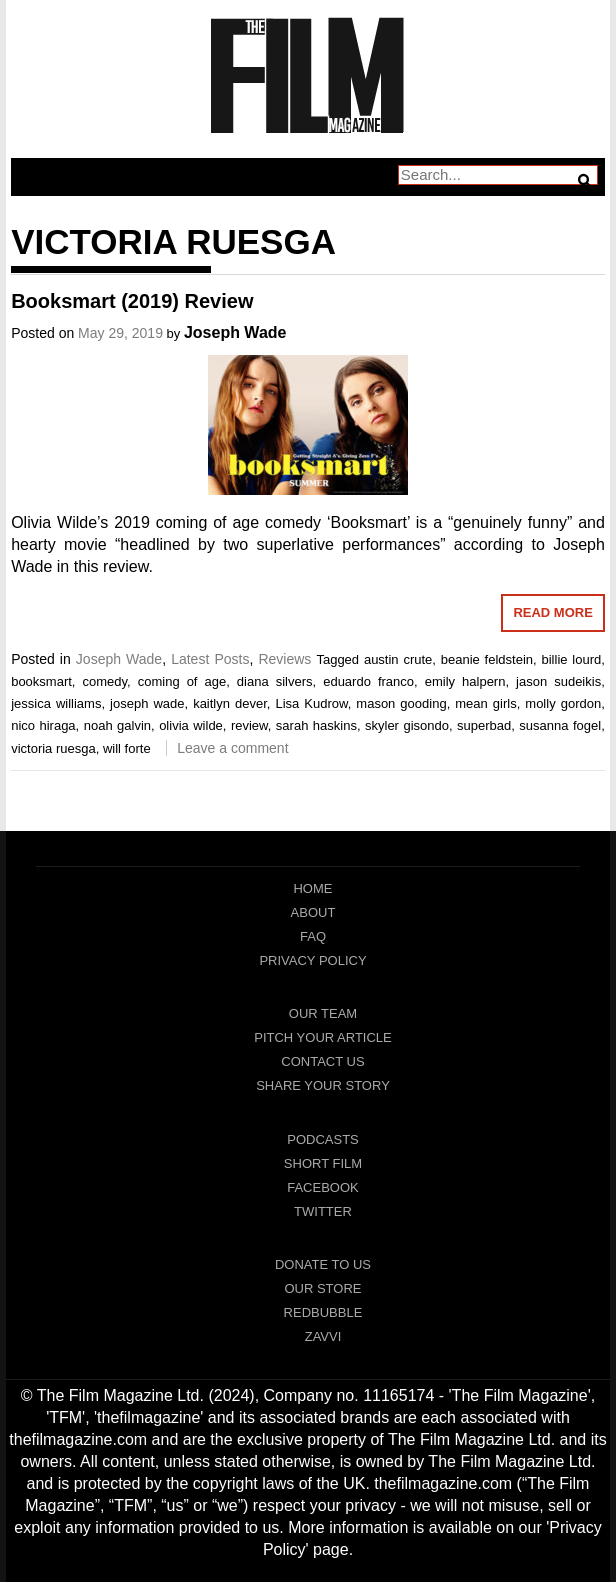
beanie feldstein (487, 659)
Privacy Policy (312, 960)
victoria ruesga (53, 748)
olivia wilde (191, 725)
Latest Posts (210, 659)
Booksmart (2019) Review (132, 301)
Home (312, 888)
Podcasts (323, 1139)
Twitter (323, 1211)
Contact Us (322, 1061)
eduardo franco (368, 681)
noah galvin (117, 725)
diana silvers (275, 681)
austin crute (398, 659)
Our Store (322, 1288)
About (313, 912)
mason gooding (401, 703)
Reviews (284, 659)
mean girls (485, 703)
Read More (552, 612)
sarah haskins (316, 725)
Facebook (323, 1187)
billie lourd (571, 659)
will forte (127, 748)
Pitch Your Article (323, 1037)
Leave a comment (232, 748)
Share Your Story (323, 1085)
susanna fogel (560, 725)
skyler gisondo (407, 725)
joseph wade (147, 703)
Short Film (323, 1163)
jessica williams (56, 703)
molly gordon (563, 703)
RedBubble (323, 1312)
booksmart (41, 681)
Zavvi (323, 1336)
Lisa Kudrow (311, 703)
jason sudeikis (558, 681)
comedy (105, 681)
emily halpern (465, 681)
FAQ (313, 936)
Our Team (323, 1013)
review (249, 725)
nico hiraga (43, 725)
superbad (484, 725)
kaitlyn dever (230, 703)
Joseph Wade (235, 332)
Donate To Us (323, 1264)
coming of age (182, 681)
